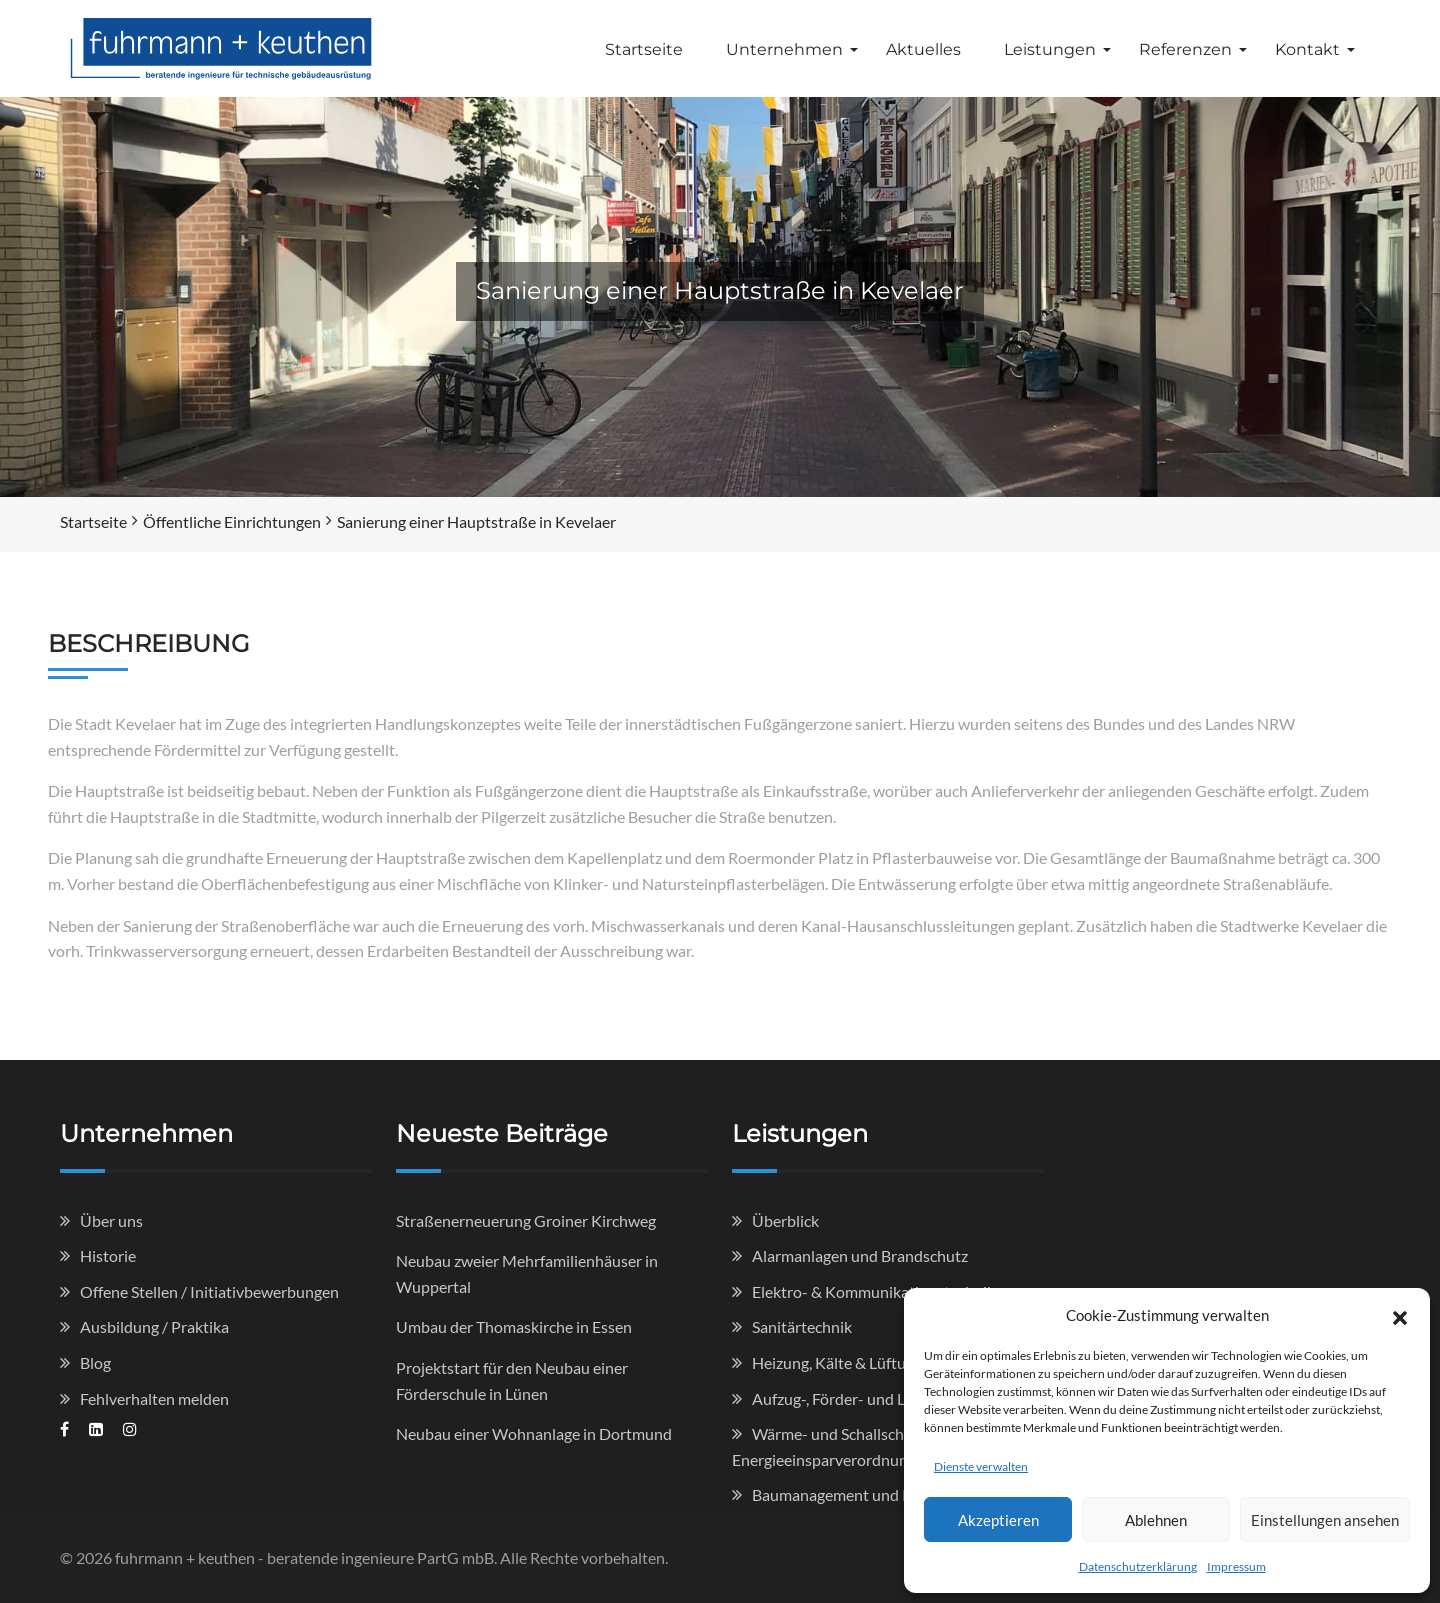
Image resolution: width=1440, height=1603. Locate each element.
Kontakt (1307, 49)
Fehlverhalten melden (154, 1398)
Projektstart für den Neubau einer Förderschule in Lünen (512, 1380)
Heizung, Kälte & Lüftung (837, 1362)
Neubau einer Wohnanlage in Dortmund (534, 1433)
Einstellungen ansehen (1325, 1520)
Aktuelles (923, 49)
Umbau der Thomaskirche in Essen (514, 1326)
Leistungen (1050, 49)
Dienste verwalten (981, 1466)
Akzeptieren (998, 1520)
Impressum (1236, 1566)
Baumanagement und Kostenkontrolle (883, 1494)
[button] (1400, 1315)
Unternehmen (784, 49)
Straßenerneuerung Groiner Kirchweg (526, 1220)
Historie (108, 1255)
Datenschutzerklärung (1138, 1566)
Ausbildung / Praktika (154, 1326)
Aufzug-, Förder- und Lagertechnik (869, 1398)
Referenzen (1185, 49)
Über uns (111, 1220)
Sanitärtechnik (802, 1326)
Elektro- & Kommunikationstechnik (873, 1291)
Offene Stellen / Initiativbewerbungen (209, 1291)
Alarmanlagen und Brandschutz (860, 1255)
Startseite (644, 49)
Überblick (785, 1220)
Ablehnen (1156, 1520)
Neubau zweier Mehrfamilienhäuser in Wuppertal (527, 1273)
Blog (95, 1362)
